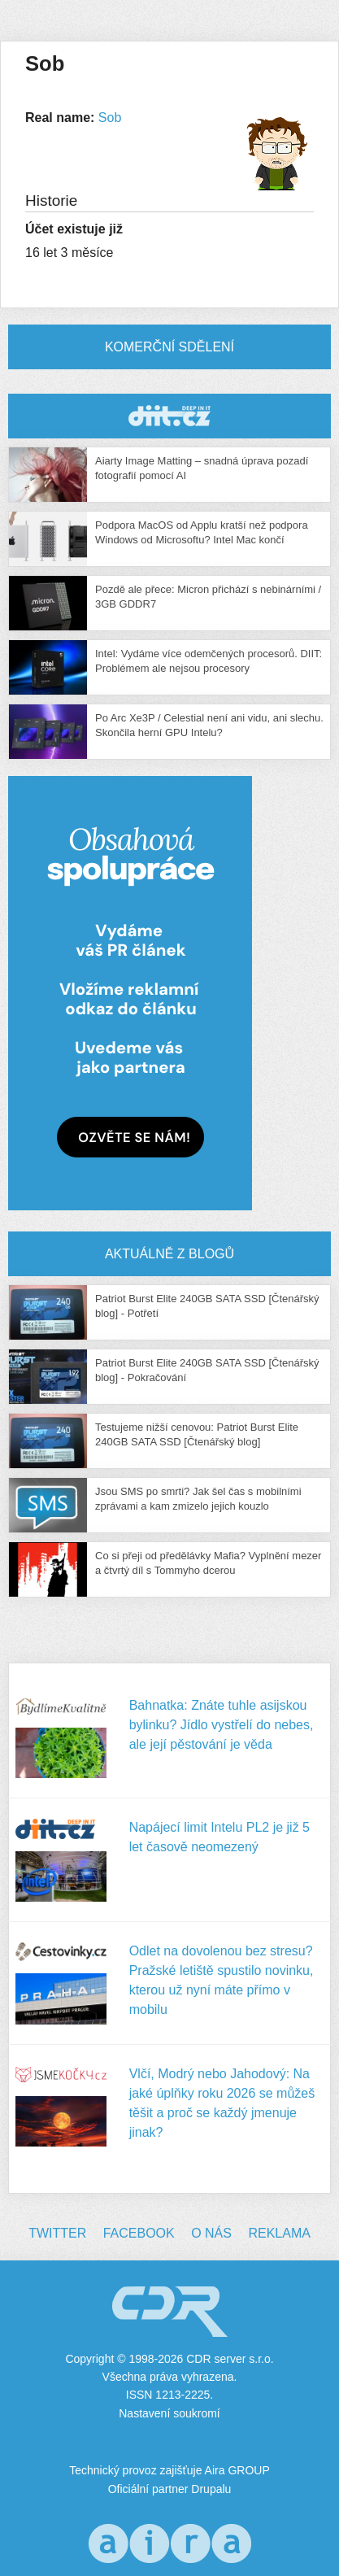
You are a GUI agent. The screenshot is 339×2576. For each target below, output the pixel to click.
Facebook (139, 2233)
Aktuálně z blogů (169, 1254)
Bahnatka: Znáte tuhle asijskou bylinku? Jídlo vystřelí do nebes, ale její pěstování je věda (221, 1724)
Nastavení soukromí (169, 2413)
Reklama (279, 2233)
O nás (211, 2233)
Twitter (57, 2233)
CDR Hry (169, 416)
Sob (109, 117)
